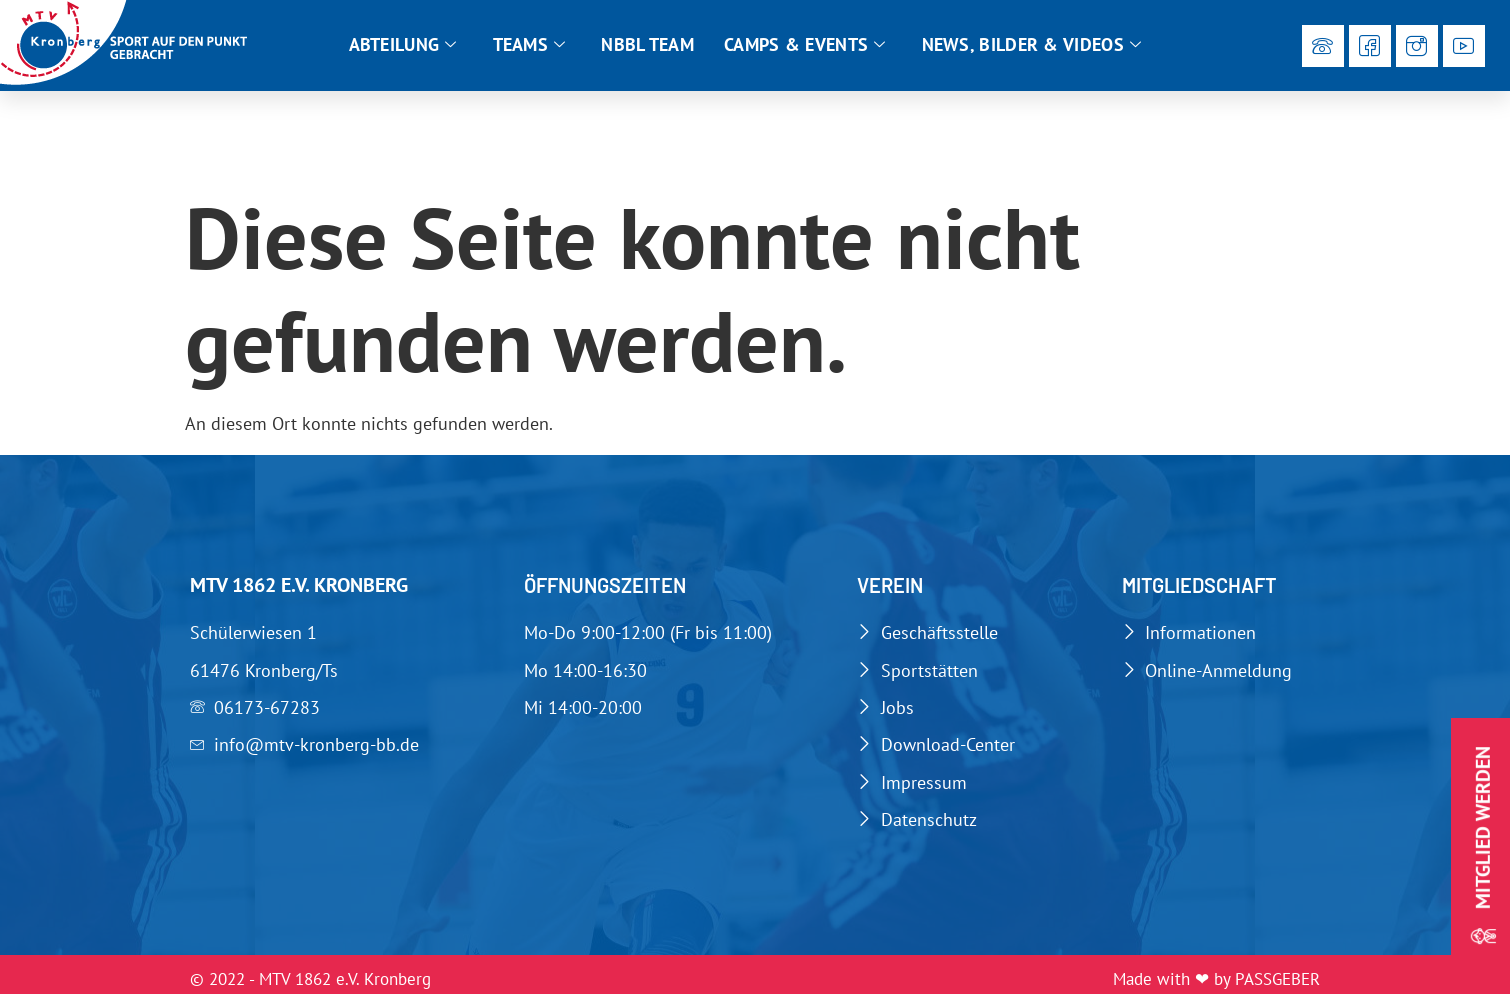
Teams (529, 45)
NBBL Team (647, 44)
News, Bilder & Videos (1032, 45)
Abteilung (403, 45)
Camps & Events (805, 45)
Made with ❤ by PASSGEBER (1216, 979)
